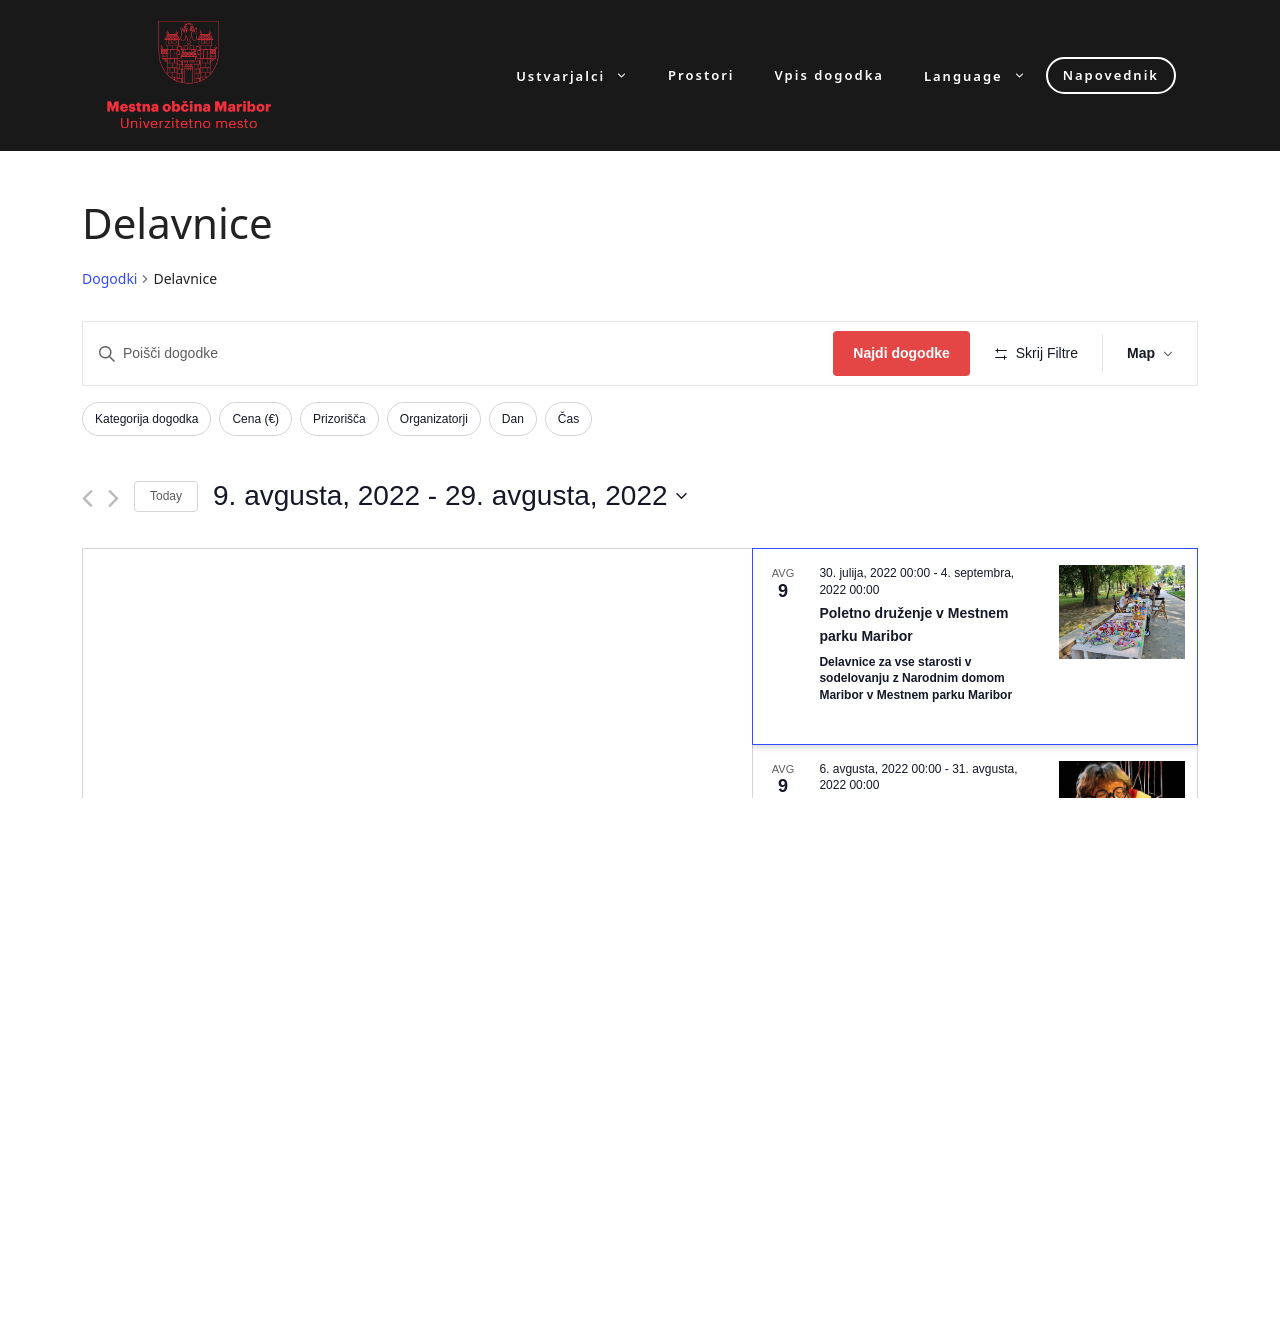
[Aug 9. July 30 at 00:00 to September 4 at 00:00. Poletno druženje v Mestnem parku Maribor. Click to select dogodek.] (975, 646)
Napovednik (1111, 75)
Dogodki (109, 278)
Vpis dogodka (829, 75)
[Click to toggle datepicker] (450, 496)
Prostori (701, 75)
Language (985, 75)
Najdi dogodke (901, 353)
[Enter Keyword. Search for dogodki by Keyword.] (458, 353)
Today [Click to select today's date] (166, 496)
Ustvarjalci (582, 75)
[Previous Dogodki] (87, 498)
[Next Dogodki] (113, 498)
